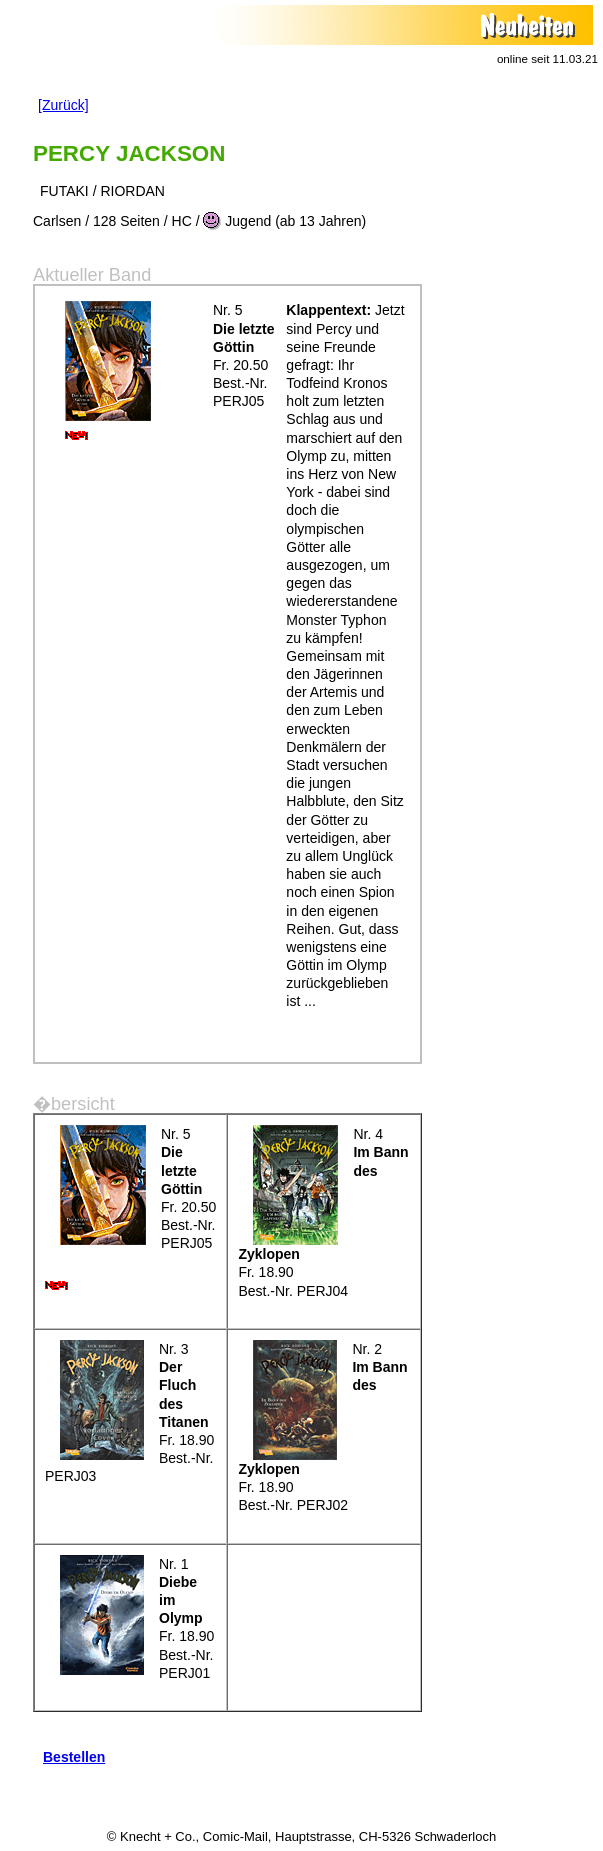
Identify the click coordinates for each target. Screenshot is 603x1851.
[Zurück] (63, 105)
